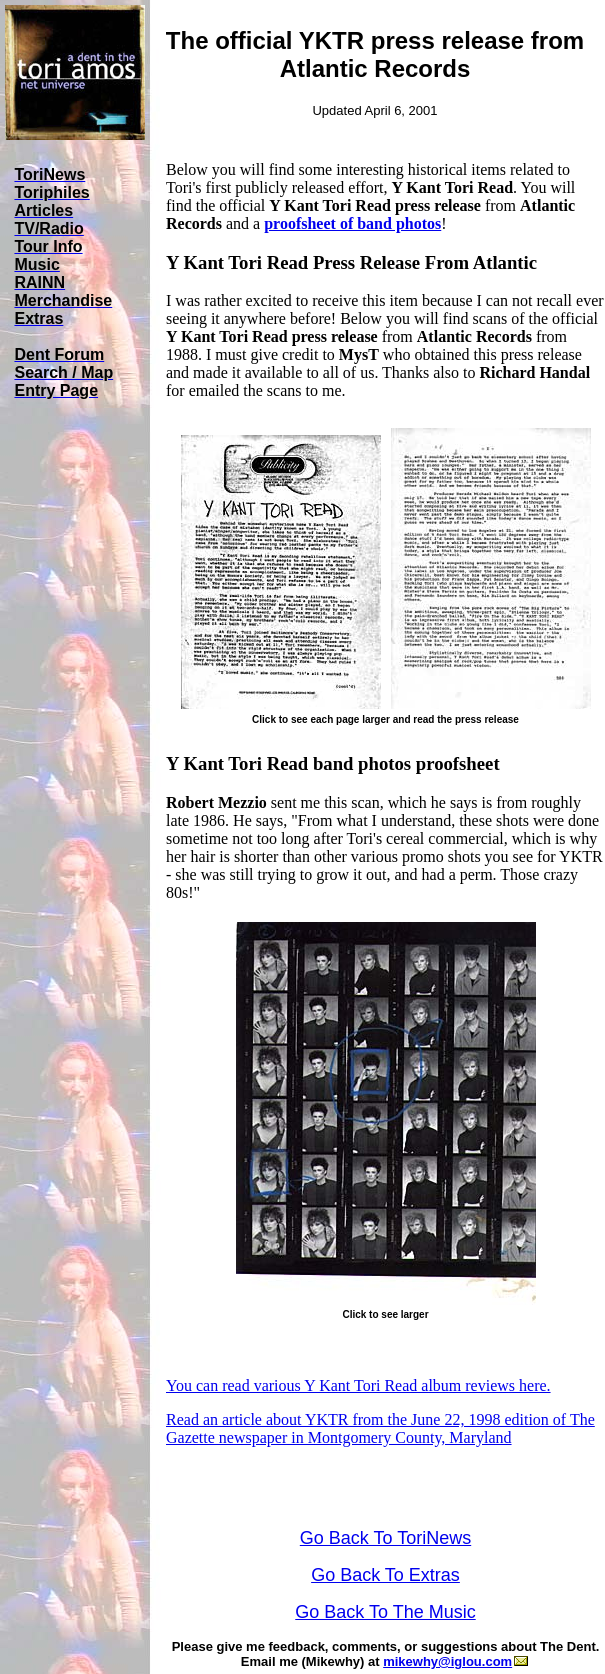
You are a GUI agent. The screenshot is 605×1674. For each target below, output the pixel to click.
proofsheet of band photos (352, 223)
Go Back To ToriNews (385, 1538)
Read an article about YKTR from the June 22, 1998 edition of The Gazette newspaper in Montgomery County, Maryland (380, 1428)
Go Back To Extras (385, 1575)
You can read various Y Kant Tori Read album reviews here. (358, 1385)
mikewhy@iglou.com (455, 1661)
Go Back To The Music (385, 1612)
